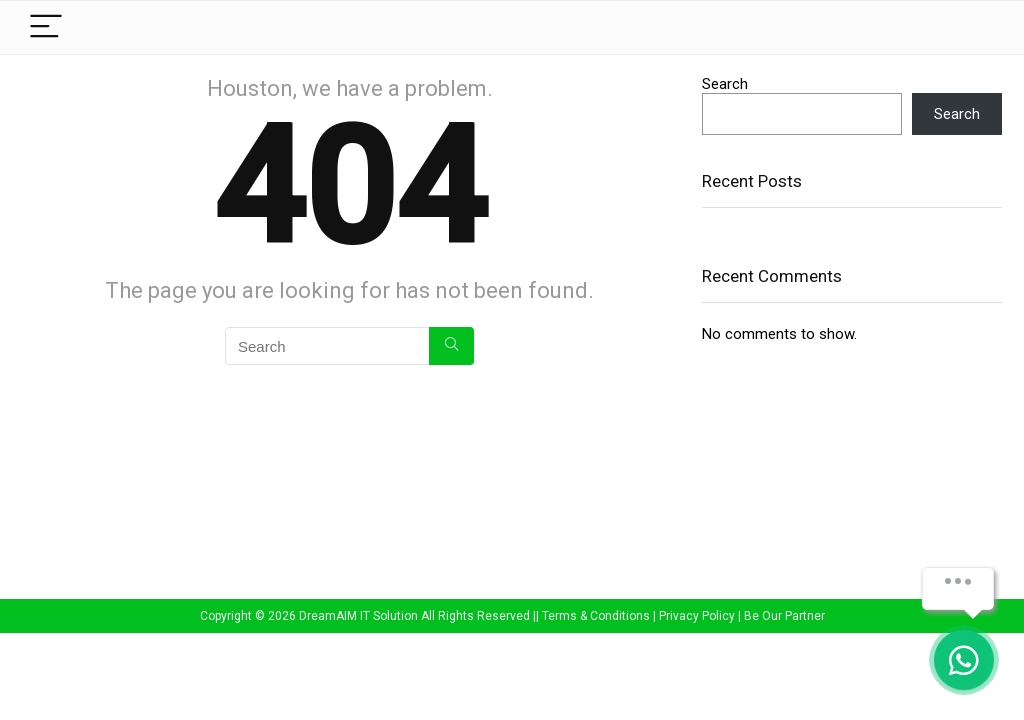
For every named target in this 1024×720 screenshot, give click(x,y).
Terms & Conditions (596, 616)
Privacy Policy (697, 616)
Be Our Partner (784, 616)
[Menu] (46, 27)
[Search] (451, 346)
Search (725, 84)
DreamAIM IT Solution (358, 616)
